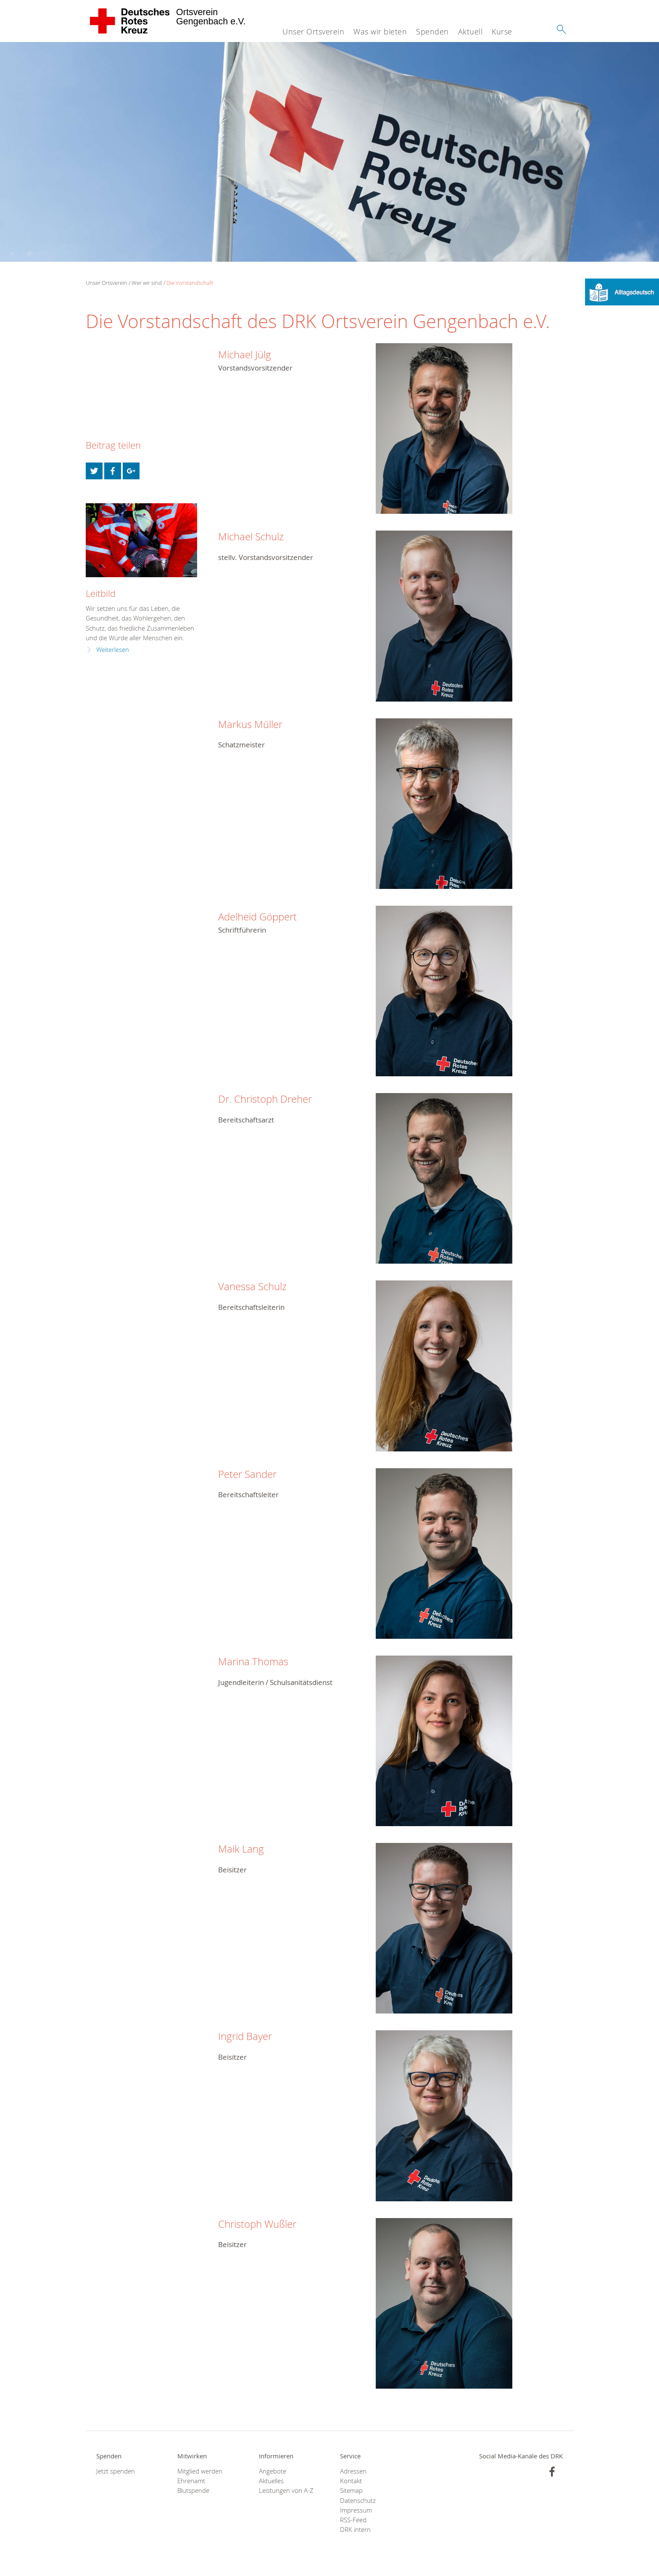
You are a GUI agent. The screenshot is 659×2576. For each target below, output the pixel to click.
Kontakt (351, 2481)
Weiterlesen (112, 650)
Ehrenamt (191, 2481)
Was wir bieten (380, 31)
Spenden (432, 31)
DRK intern (355, 2530)
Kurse (502, 31)
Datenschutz (358, 2501)
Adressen (353, 2471)
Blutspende (193, 2491)
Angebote (272, 2471)
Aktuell (470, 31)
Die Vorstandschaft (189, 283)
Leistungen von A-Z (286, 2491)
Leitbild (101, 593)
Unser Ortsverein (313, 31)
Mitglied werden (199, 2471)
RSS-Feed (353, 2520)
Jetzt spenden (115, 2471)
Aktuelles (271, 2481)
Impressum (356, 2510)
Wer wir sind (147, 283)
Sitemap (351, 2491)
